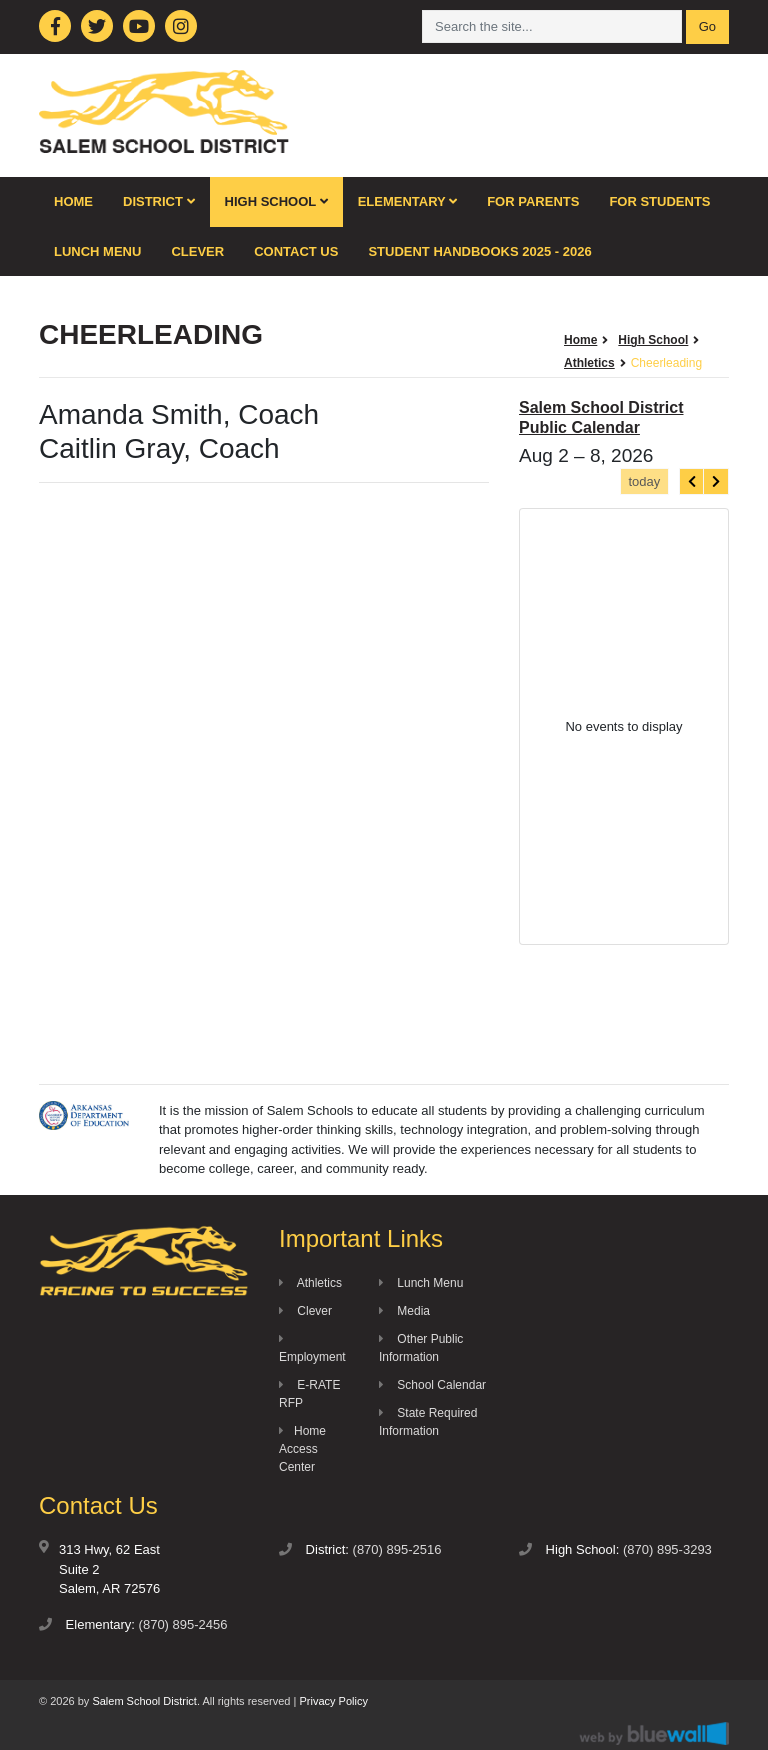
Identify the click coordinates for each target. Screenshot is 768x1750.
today (644, 481)
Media (404, 1311)
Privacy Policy (333, 1701)
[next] (716, 481)
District (159, 201)
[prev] (692, 481)
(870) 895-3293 (667, 1549)
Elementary (408, 201)
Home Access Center (302, 1449)
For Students (659, 201)
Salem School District (144, 1701)
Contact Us (296, 251)
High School (276, 201)
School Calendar (432, 1385)
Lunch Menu (97, 251)
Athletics (310, 1283)
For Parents (533, 201)
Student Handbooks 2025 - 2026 (479, 251)
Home (73, 201)
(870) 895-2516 (397, 1549)
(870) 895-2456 (183, 1624)
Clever (197, 251)
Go (707, 26)
